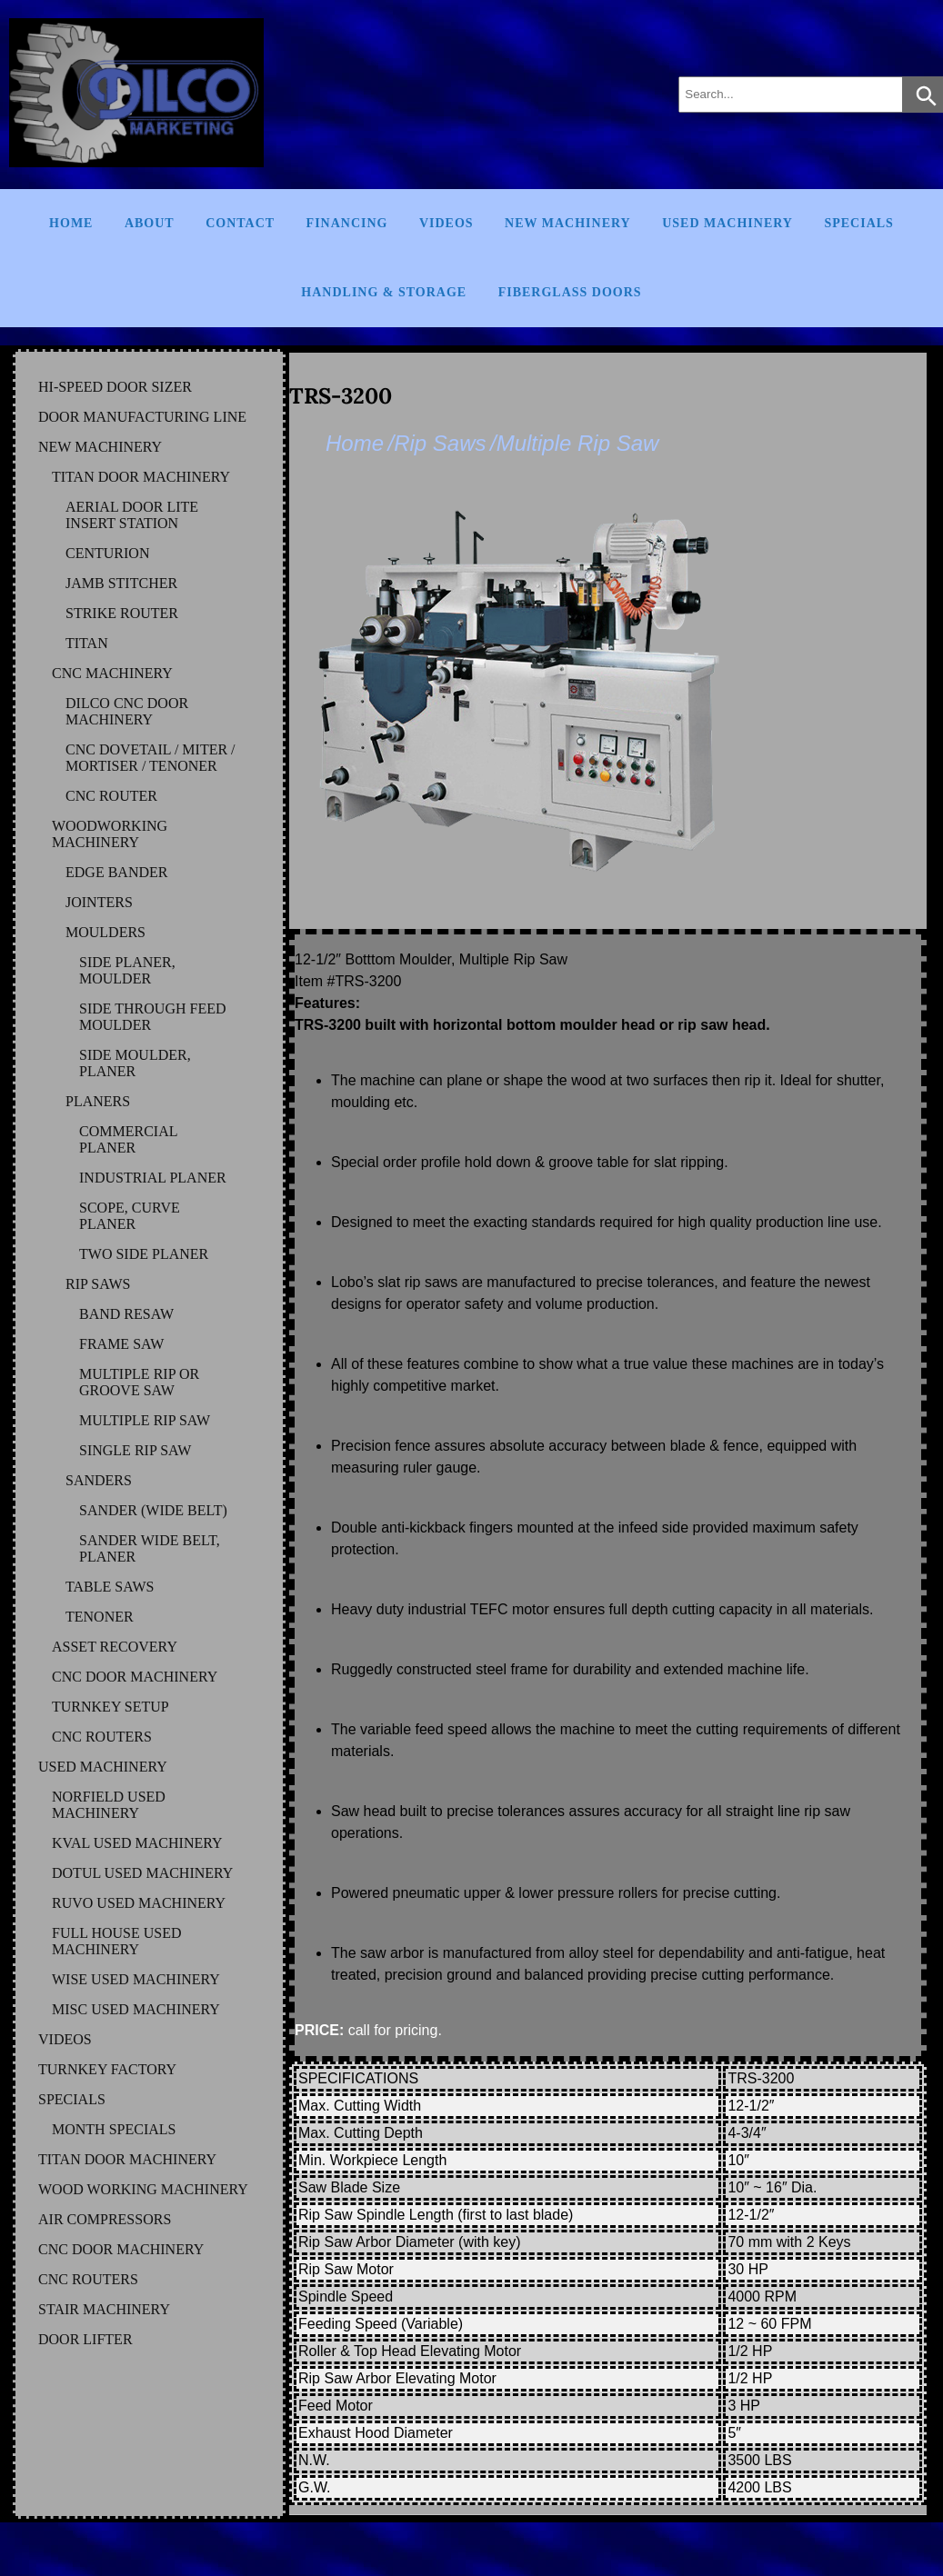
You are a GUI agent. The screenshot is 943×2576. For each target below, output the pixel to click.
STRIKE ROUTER (121, 613)
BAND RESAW (126, 1314)
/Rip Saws (436, 443)
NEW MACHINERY (100, 446)
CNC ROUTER (111, 796)
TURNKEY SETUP (110, 1706)
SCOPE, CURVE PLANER (129, 1216)
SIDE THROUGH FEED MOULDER (152, 1017)
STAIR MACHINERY (104, 2309)
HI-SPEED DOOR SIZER (115, 386)
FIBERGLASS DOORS (570, 292)
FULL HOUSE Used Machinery (117, 1941)
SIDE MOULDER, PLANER (135, 1063)
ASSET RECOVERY (114, 1646)
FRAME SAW (121, 1344)
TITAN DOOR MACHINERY (141, 476)
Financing (347, 223)
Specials (858, 223)
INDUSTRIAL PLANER (152, 1177)
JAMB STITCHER (121, 583)
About (150, 223)
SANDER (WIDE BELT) (153, 1510)
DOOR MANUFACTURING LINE (142, 416)
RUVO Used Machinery (139, 1903)
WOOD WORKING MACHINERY (143, 2189)
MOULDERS (105, 932)
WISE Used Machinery (136, 1979)
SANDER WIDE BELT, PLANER (149, 1548)
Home (71, 223)
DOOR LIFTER (85, 2339)
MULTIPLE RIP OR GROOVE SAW (139, 1382)
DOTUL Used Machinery (142, 1873)
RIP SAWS (97, 1284)
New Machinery (568, 223)
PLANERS (97, 1101)
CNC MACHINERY (112, 673)
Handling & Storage (383, 292)
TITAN (86, 643)
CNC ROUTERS (102, 1736)
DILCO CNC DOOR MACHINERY (126, 711)
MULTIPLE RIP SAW (144, 1420)
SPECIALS (71, 2099)
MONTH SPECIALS (114, 2129)
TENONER (99, 1616)
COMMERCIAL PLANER (128, 1139)
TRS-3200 (340, 396)
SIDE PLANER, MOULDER (127, 970)
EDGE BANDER (116, 872)
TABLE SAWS (109, 1586)
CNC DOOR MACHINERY (134, 1676)
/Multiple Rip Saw (574, 443)
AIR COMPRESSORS (104, 2219)
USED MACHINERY (102, 1766)
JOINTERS (99, 902)
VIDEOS (65, 2039)
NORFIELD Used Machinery (109, 1805)
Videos (446, 223)
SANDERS (98, 1480)
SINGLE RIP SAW (135, 1450)
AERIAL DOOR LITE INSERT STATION (131, 515)
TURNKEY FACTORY (107, 2069)
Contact (240, 223)
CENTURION (107, 553)
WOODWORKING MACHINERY (109, 834)
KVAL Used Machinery (137, 1843)
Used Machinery (727, 223)
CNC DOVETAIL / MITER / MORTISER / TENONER (150, 758)
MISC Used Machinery (136, 2009)
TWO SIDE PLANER (143, 1254)
